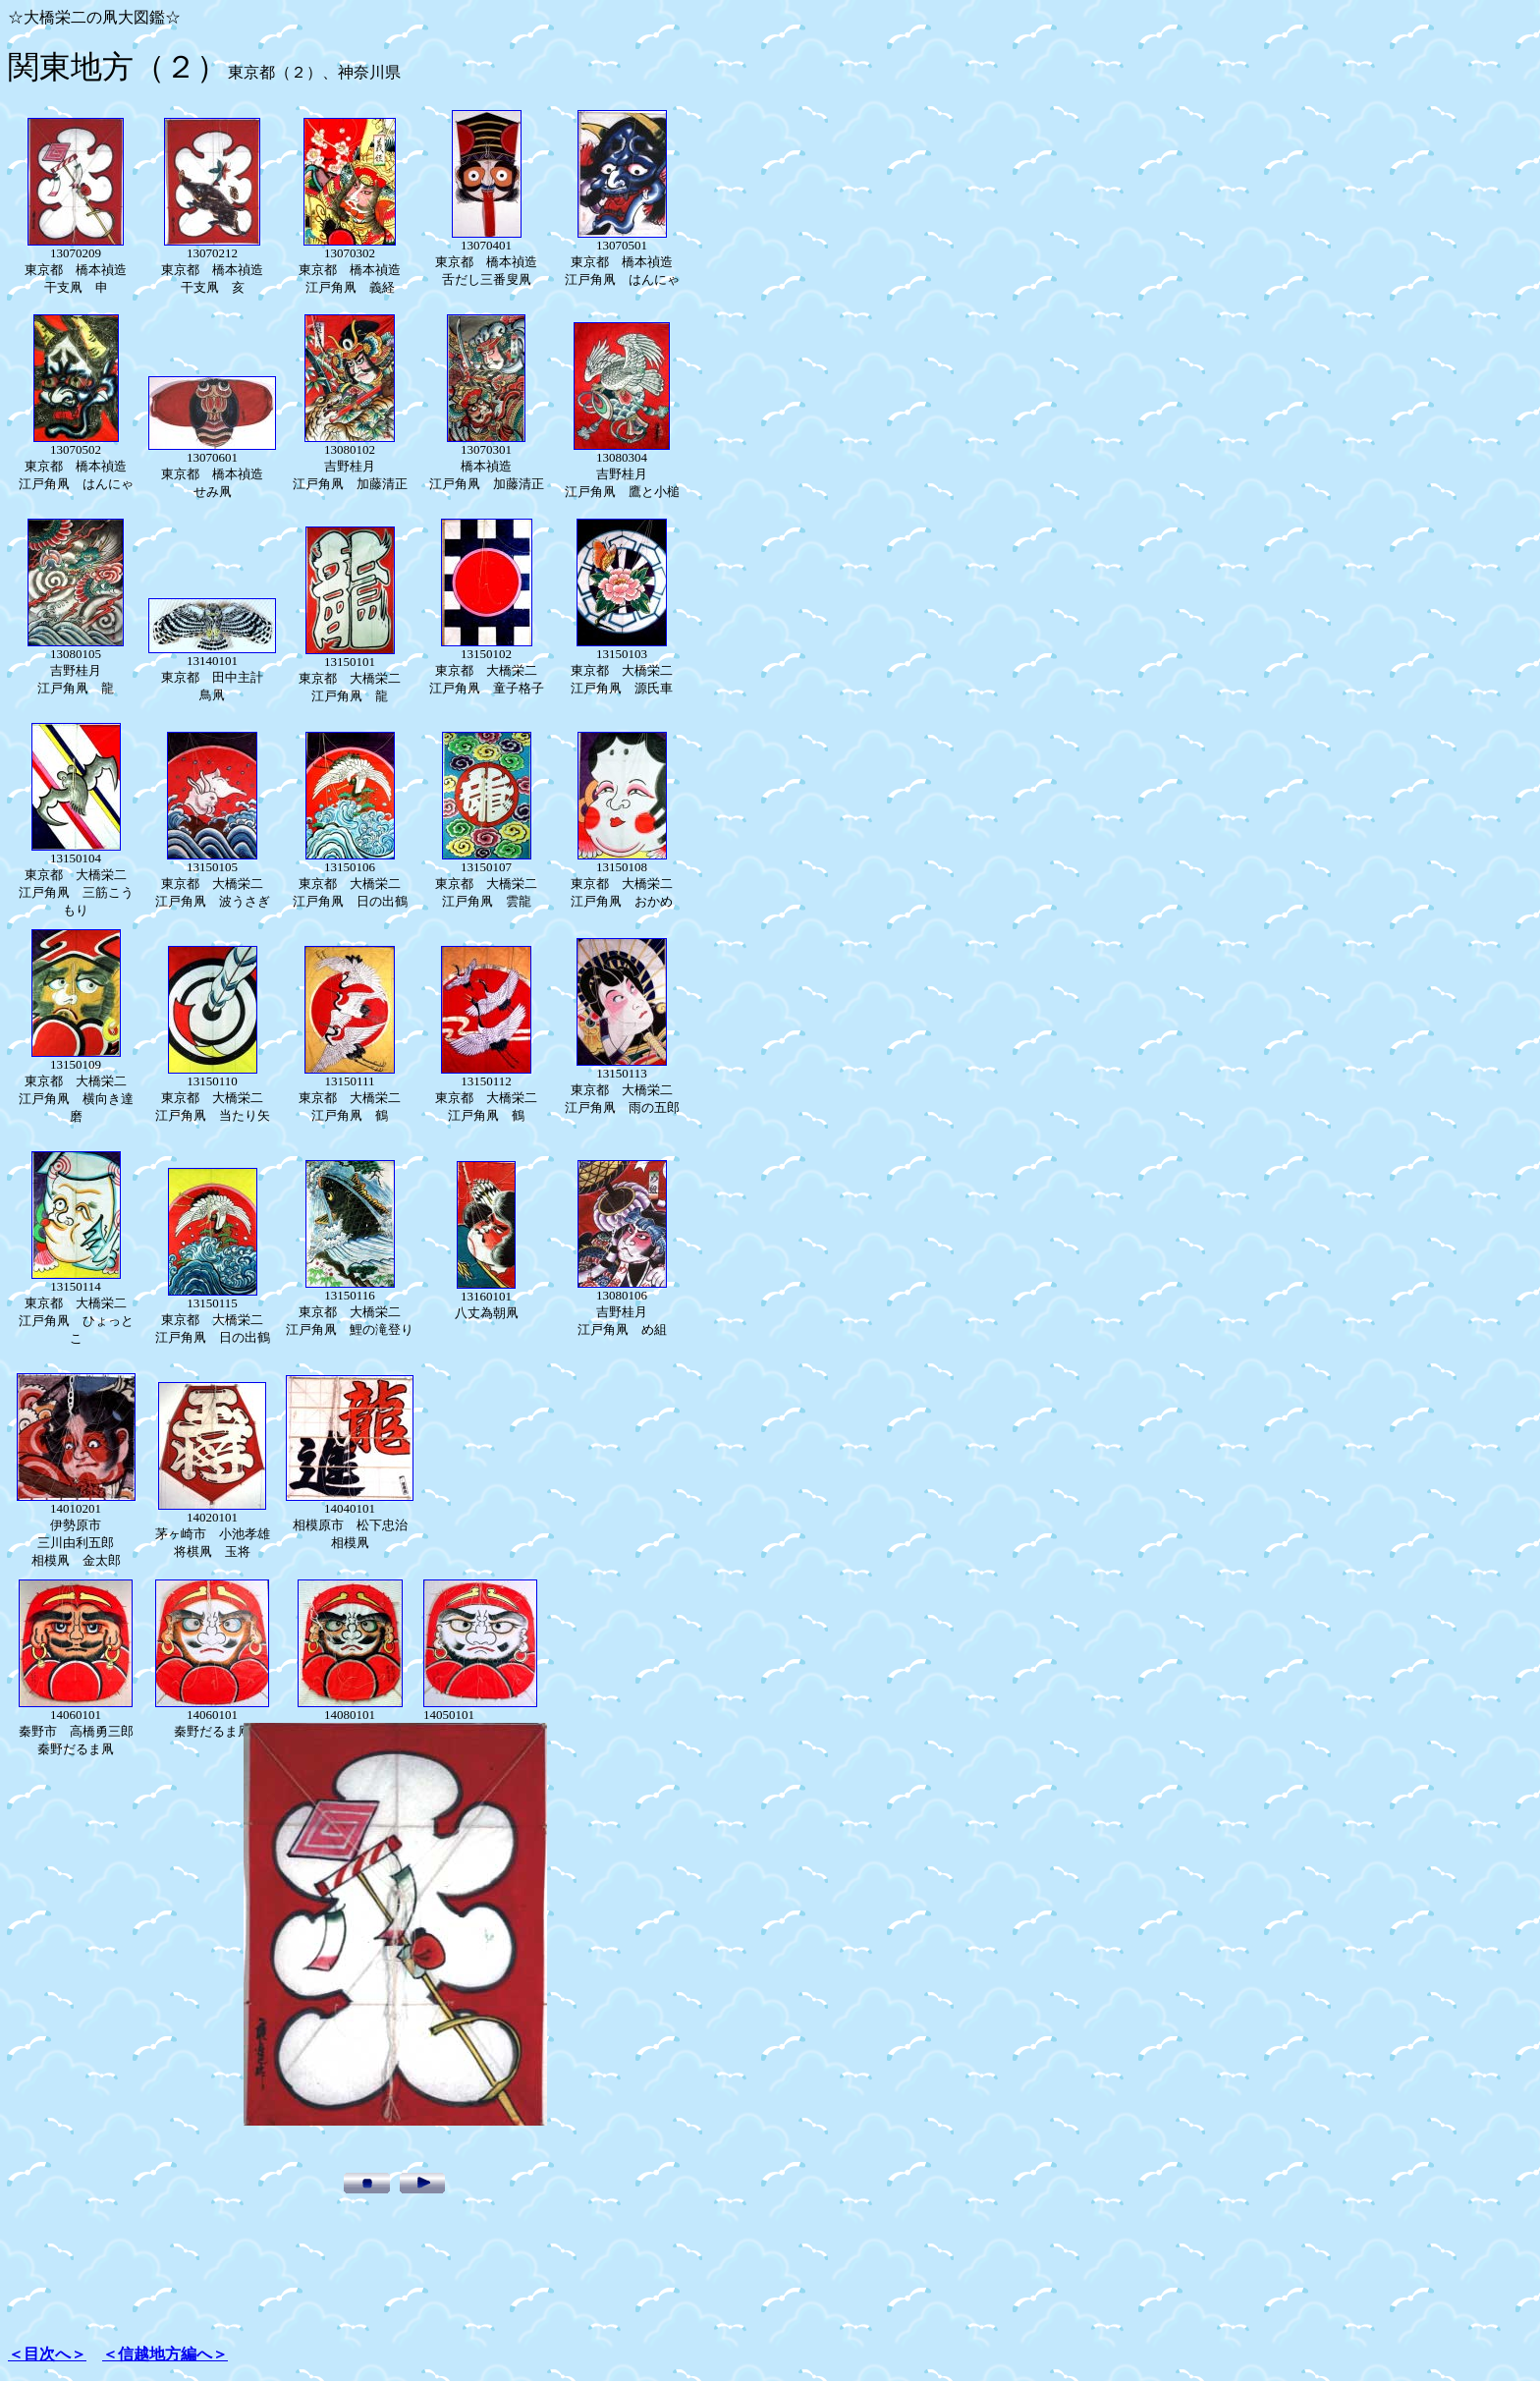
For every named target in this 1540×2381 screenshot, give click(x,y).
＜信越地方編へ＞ (165, 2354)
